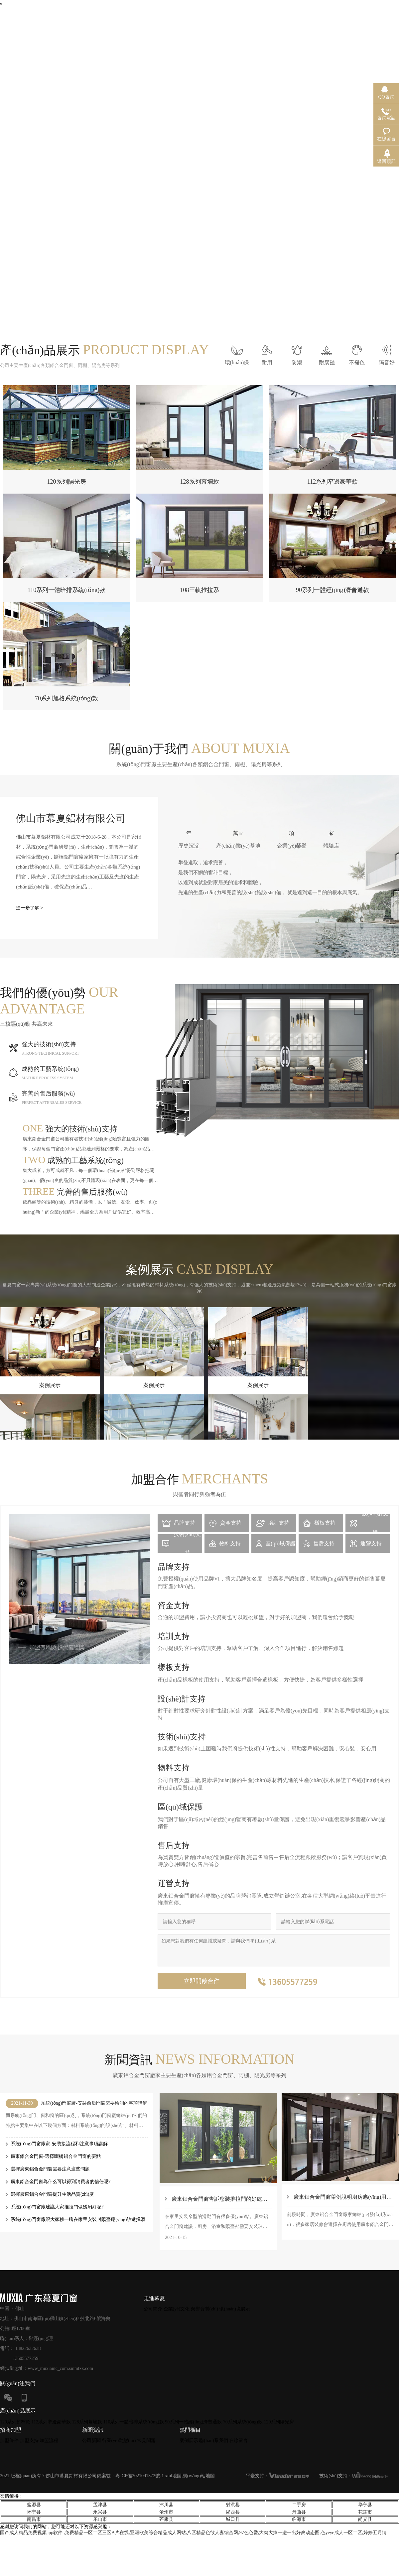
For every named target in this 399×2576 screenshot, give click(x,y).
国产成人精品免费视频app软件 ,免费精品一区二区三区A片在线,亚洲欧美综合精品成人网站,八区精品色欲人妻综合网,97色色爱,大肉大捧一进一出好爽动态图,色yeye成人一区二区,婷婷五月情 (193, 2532)
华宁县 (365, 2504)
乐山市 (100, 2519)
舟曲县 (299, 2512)
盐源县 (34, 2504)
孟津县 (100, 2504)
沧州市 (166, 2512)
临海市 (299, 2519)
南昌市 (34, 2519)
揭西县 (233, 2512)
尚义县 (365, 2519)
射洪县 (233, 2504)
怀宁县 (34, 2512)
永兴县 (100, 2512)
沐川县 (166, 2504)
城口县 (233, 2519)
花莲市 (365, 2512)
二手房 (299, 2504)
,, (1, 2)
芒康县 (166, 2519)
